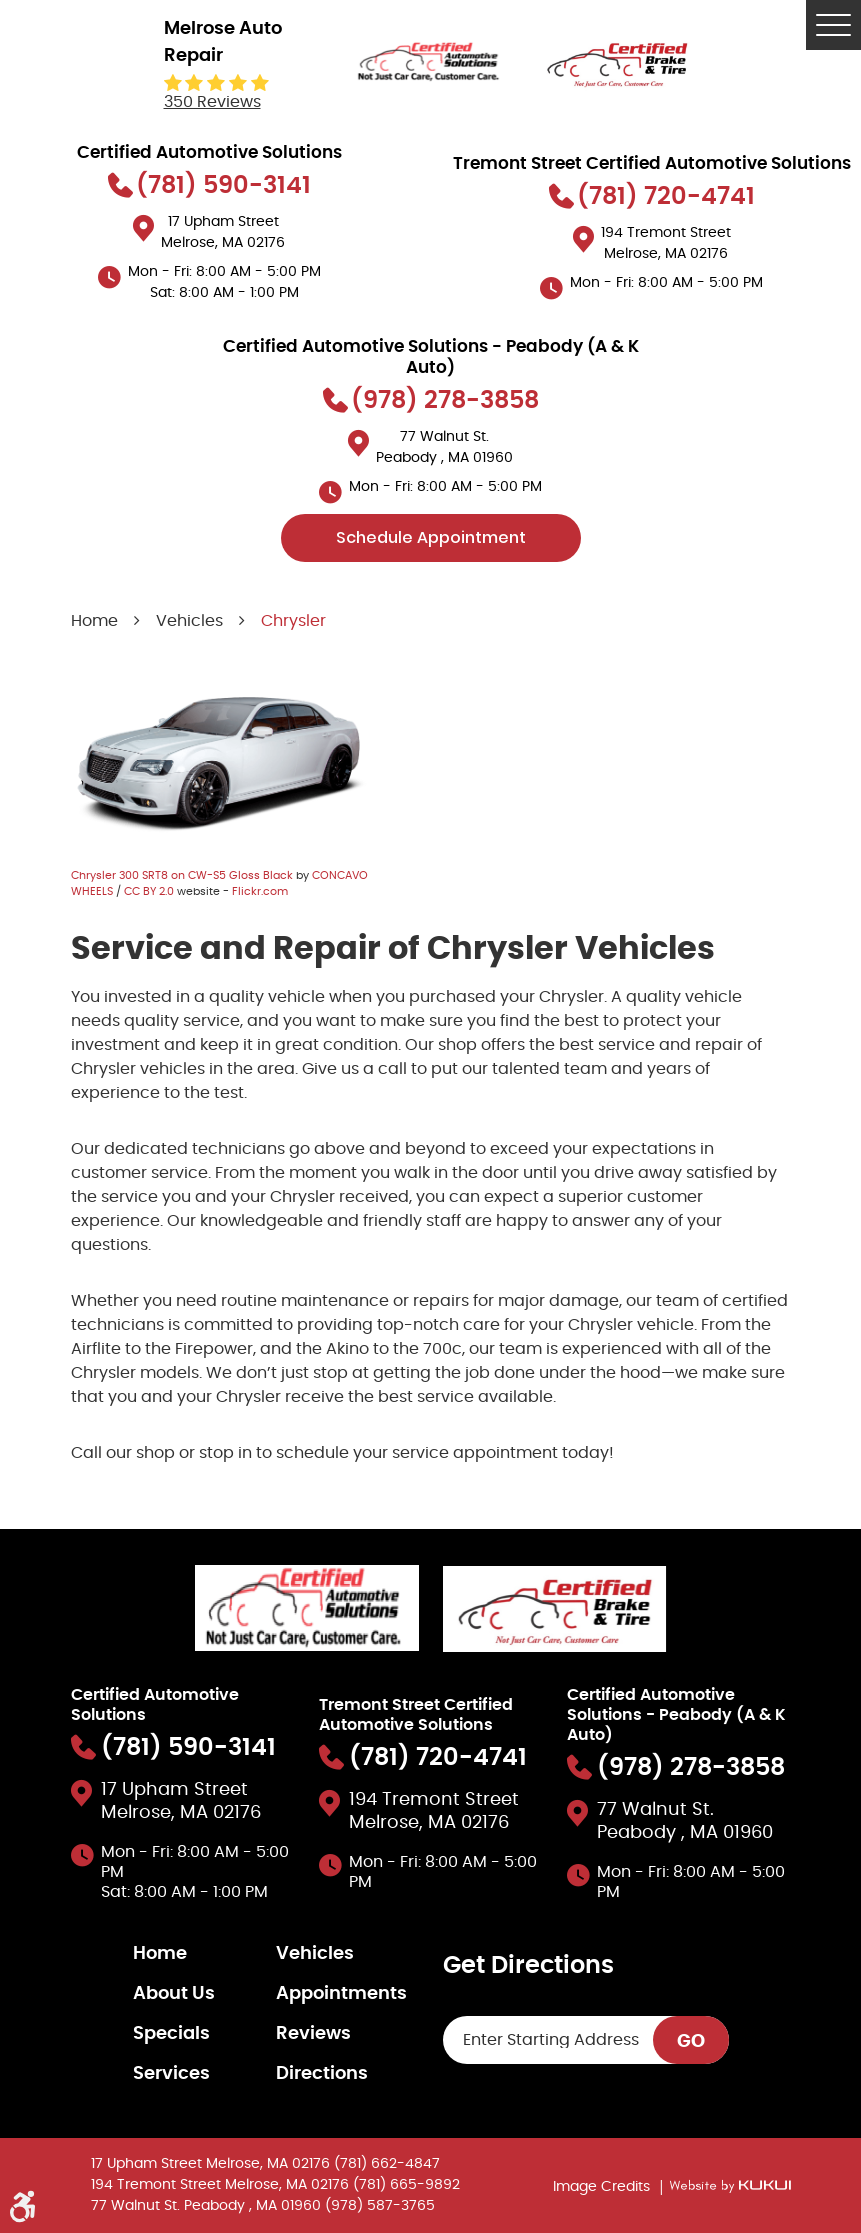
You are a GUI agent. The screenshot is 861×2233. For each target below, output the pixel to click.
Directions (322, 2074)
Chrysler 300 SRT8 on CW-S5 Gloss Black (182, 875)
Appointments (341, 1994)
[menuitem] (204, 1954)
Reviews (313, 2034)
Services (171, 2074)
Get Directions (528, 1966)
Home (94, 621)
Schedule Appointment (431, 537)
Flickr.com (260, 891)
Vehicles (189, 621)
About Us (174, 1994)
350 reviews (212, 102)
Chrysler (293, 621)
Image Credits (603, 2187)
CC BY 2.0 (149, 891)
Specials (171, 2034)
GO (691, 2042)
